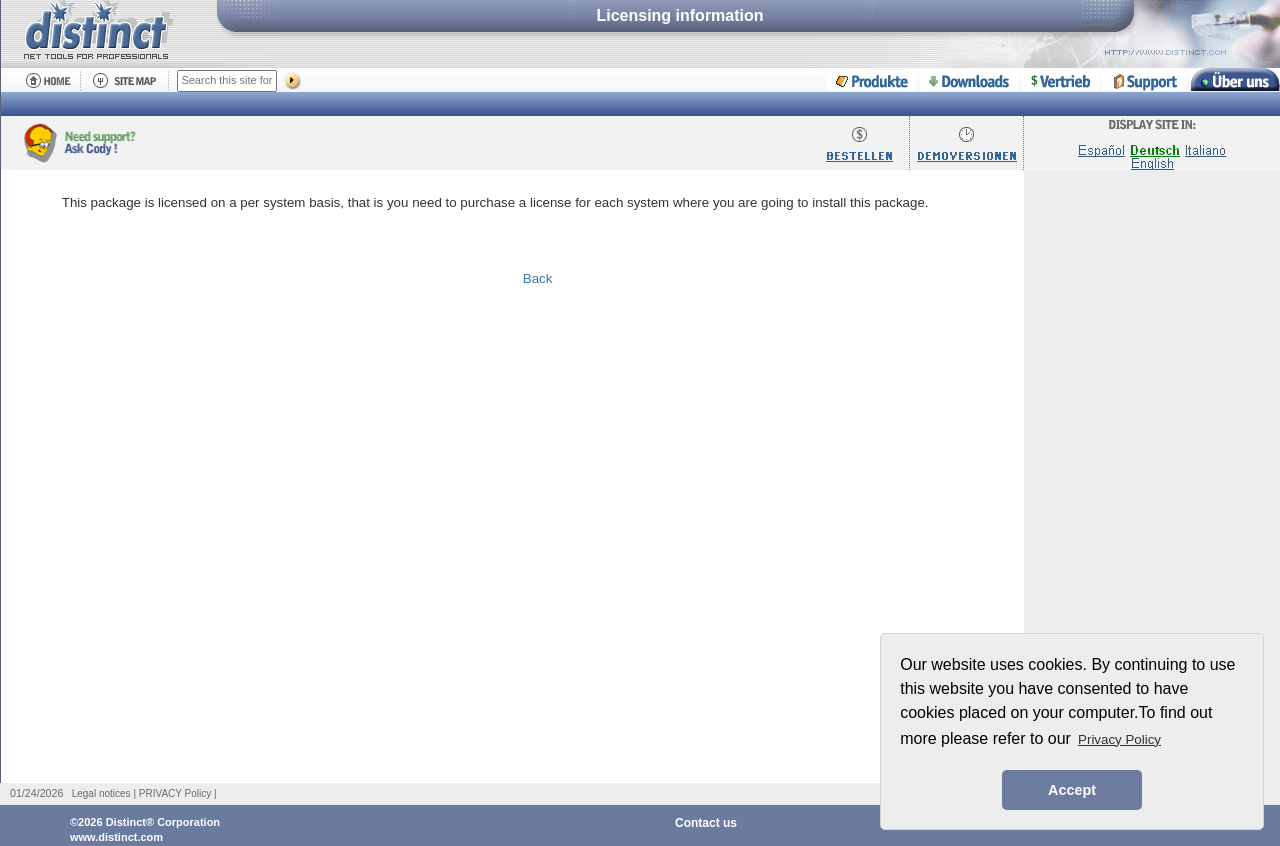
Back (538, 278)
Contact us (706, 823)
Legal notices (101, 793)
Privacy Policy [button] (1119, 739)
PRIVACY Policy (175, 793)
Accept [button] (1072, 790)
